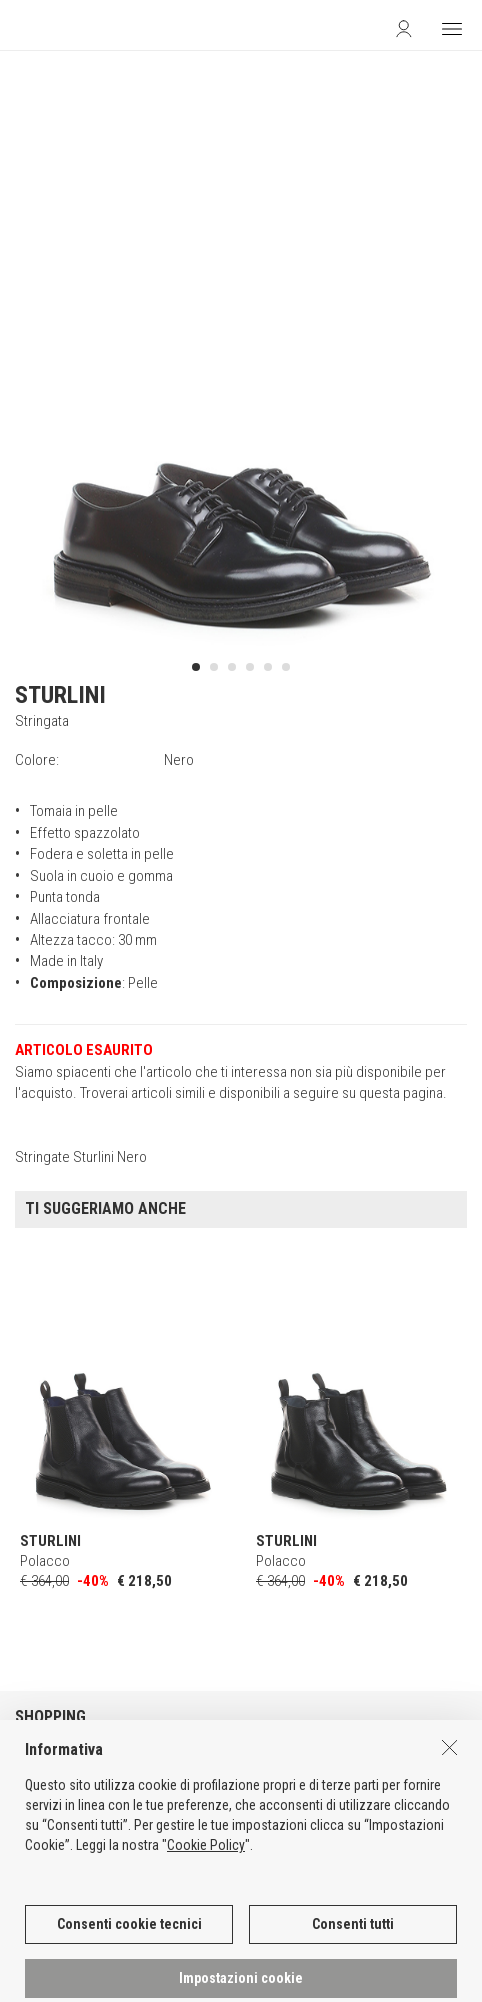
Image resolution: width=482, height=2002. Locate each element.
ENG (202, 1963)
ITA (178, 1963)
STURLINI (60, 695)
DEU (227, 1963)
